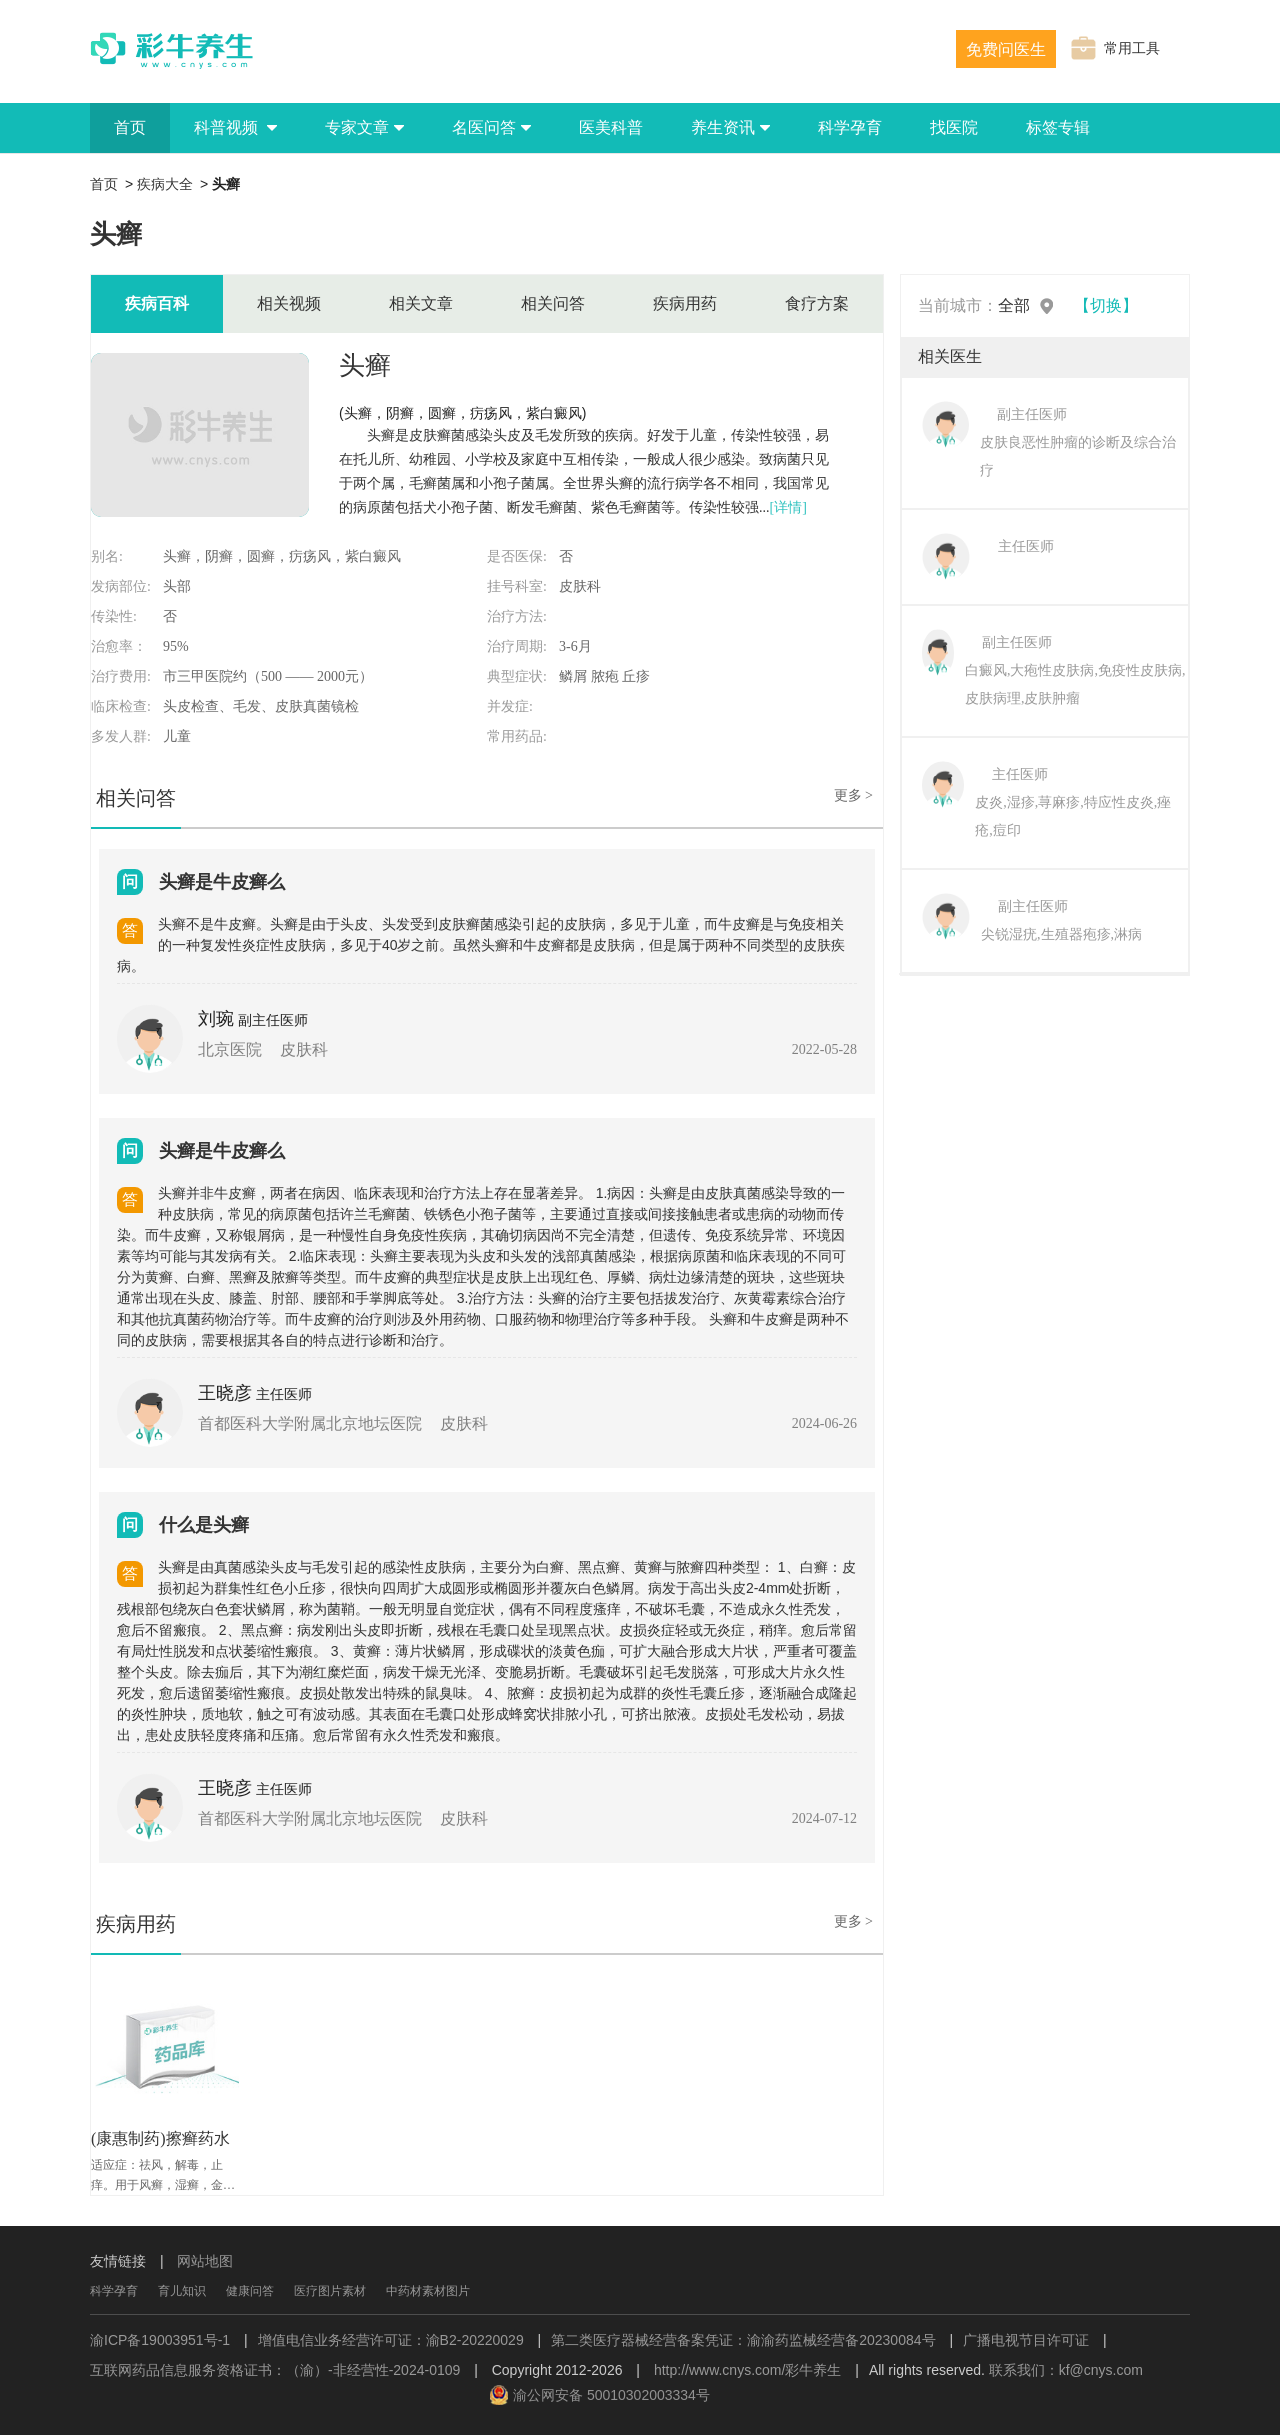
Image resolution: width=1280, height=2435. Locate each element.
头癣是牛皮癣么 (222, 882)
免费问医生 (1006, 49)
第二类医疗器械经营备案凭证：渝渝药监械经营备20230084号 (743, 2340)
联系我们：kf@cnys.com (1066, 2370)
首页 (130, 127)
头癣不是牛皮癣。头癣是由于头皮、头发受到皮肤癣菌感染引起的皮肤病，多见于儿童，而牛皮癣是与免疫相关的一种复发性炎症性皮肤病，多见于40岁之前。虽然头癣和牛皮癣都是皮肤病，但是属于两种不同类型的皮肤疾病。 (481, 945)
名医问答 (491, 127)
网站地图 (205, 2261)
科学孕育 (850, 127)
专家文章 (364, 127)
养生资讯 (730, 127)
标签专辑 (1058, 127)
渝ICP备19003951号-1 (160, 2340)
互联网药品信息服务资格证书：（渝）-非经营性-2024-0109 (275, 2370)
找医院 (954, 127)
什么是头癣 (204, 1525)
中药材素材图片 (428, 2291)
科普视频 (235, 127)
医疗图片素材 (330, 2291)
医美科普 (611, 127)
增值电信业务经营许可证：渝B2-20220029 (391, 2340)
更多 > (853, 795)
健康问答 (250, 2291)
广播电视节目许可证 (1026, 2340)
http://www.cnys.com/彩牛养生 (747, 2370)
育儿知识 (182, 2291)
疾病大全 (165, 184)
